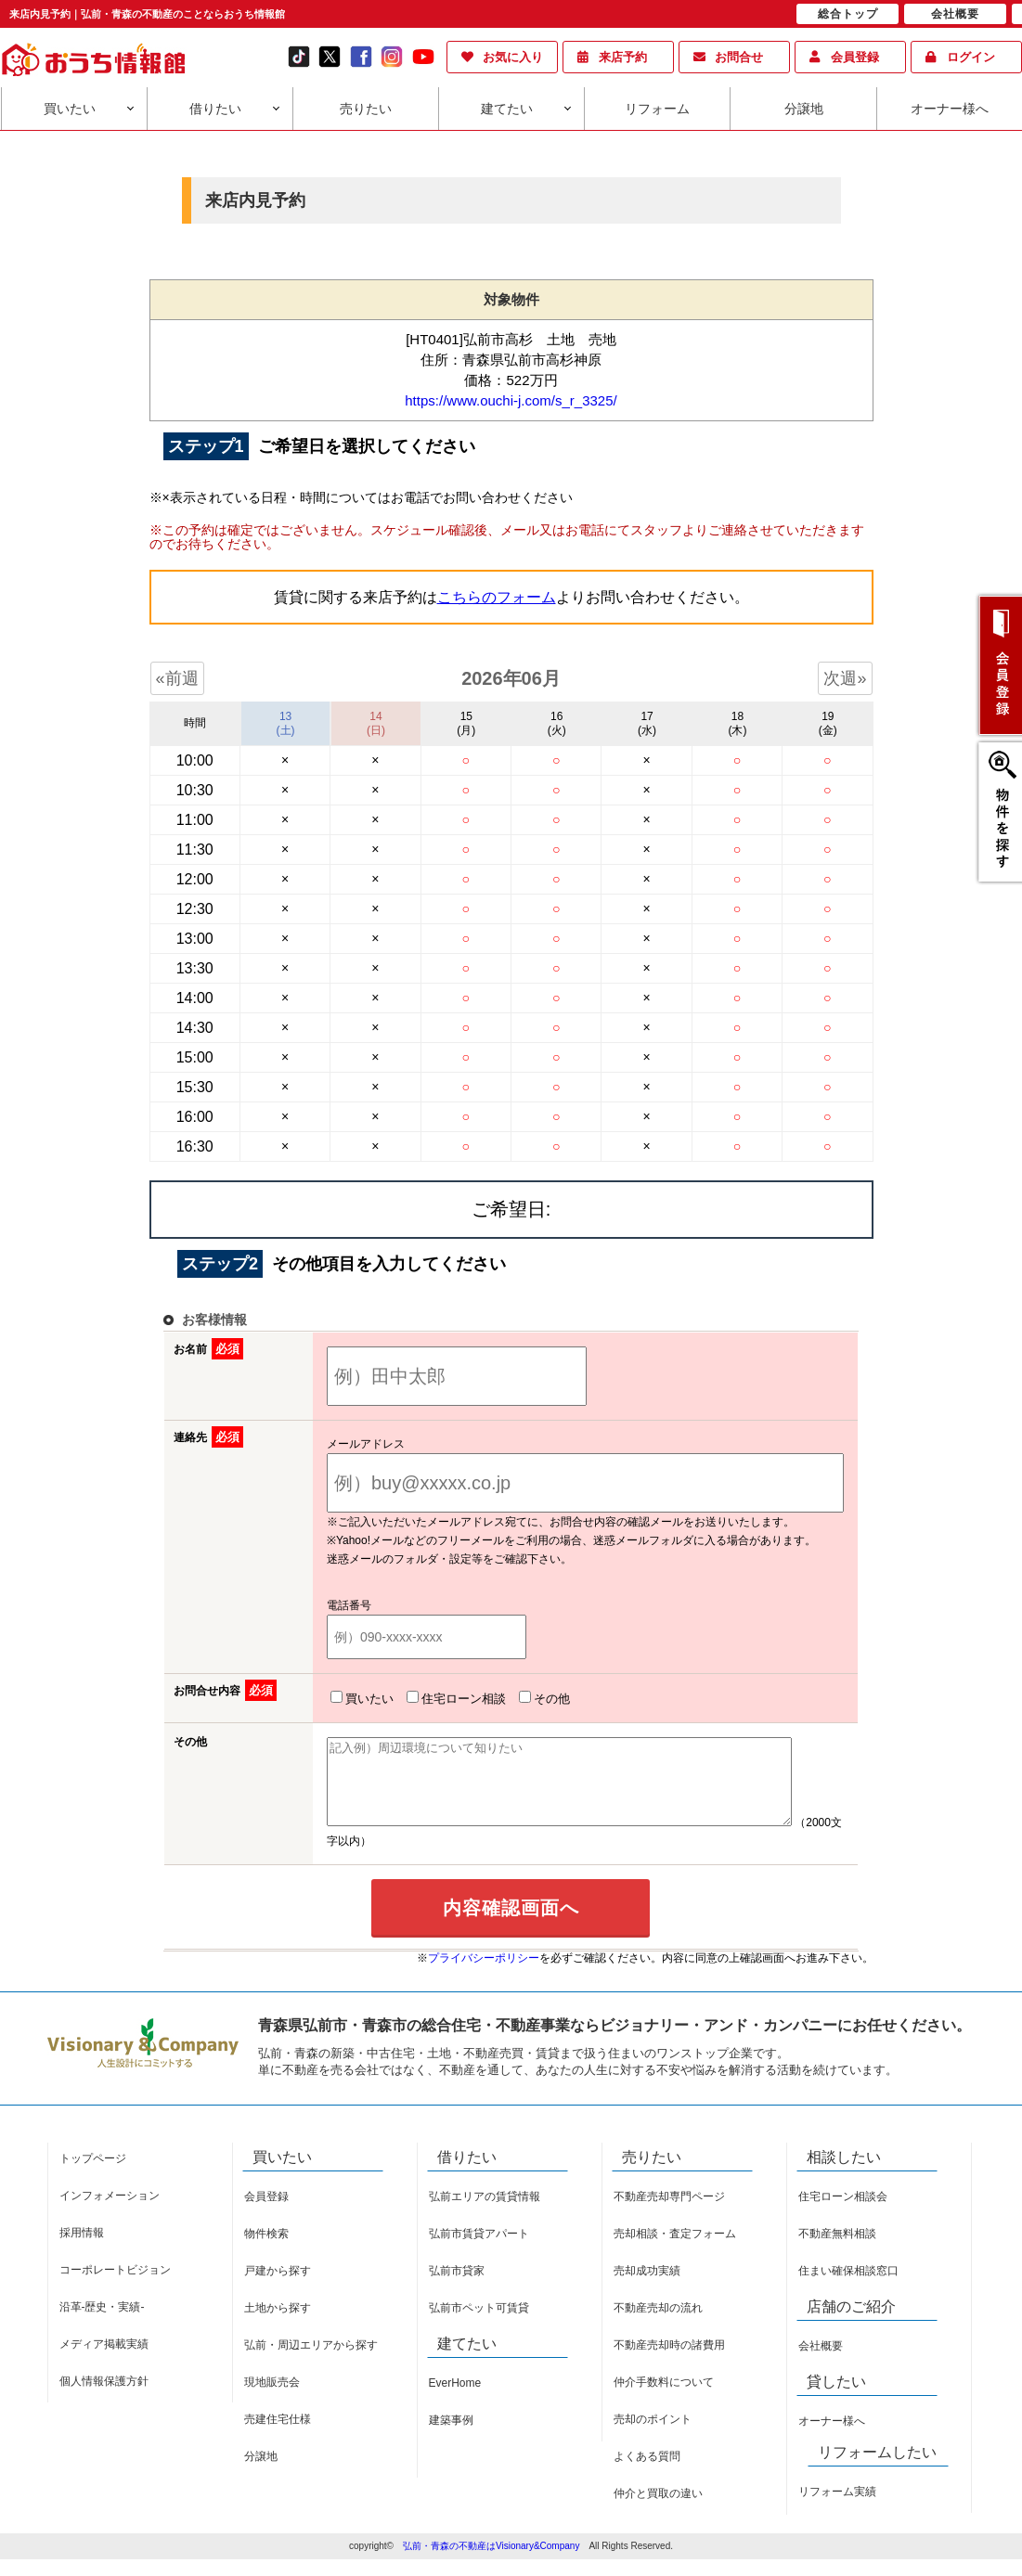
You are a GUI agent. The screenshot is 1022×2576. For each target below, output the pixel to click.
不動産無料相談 (837, 2250)
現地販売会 (272, 2398)
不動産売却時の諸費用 (669, 2361)
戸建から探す (277, 2287)
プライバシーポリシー (483, 1974)
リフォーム (657, 108)
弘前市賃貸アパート (479, 2250)
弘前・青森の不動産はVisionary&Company (491, 2562)
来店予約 (623, 57)
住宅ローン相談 (452, 1698)
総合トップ (848, 13)
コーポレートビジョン (115, 2286)
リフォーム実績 (837, 2508)
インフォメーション (109, 2212)
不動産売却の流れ (658, 2324)
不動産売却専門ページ (669, 2213)
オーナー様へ (950, 108)
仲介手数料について (664, 2398)
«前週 (177, 678)
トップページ (92, 2175)
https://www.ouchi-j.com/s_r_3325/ (510, 400)
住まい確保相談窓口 (848, 2287)
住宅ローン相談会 (842, 2213)
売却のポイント (653, 2435)
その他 (540, 1698)
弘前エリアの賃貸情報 (484, 2213)
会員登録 (855, 57)
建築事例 (451, 2436)
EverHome (455, 2399)
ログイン (971, 57)
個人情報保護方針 (104, 2397)
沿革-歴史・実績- (102, 2323)
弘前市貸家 (457, 2287)
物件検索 (266, 2250)
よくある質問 (647, 2473)
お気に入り (513, 57)
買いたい (70, 108)
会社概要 (820, 2362)
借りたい (215, 108)
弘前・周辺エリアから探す (311, 2361)
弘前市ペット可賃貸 (479, 2324)
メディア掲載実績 (104, 2360)
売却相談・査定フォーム (675, 2250)
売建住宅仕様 (277, 2435)
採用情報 (81, 2249)
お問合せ (739, 57)
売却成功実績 (647, 2287)
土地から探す (277, 2324)
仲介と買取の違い (658, 2510)
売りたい (366, 108)
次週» (844, 678)
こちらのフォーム (496, 597)
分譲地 (803, 108)
